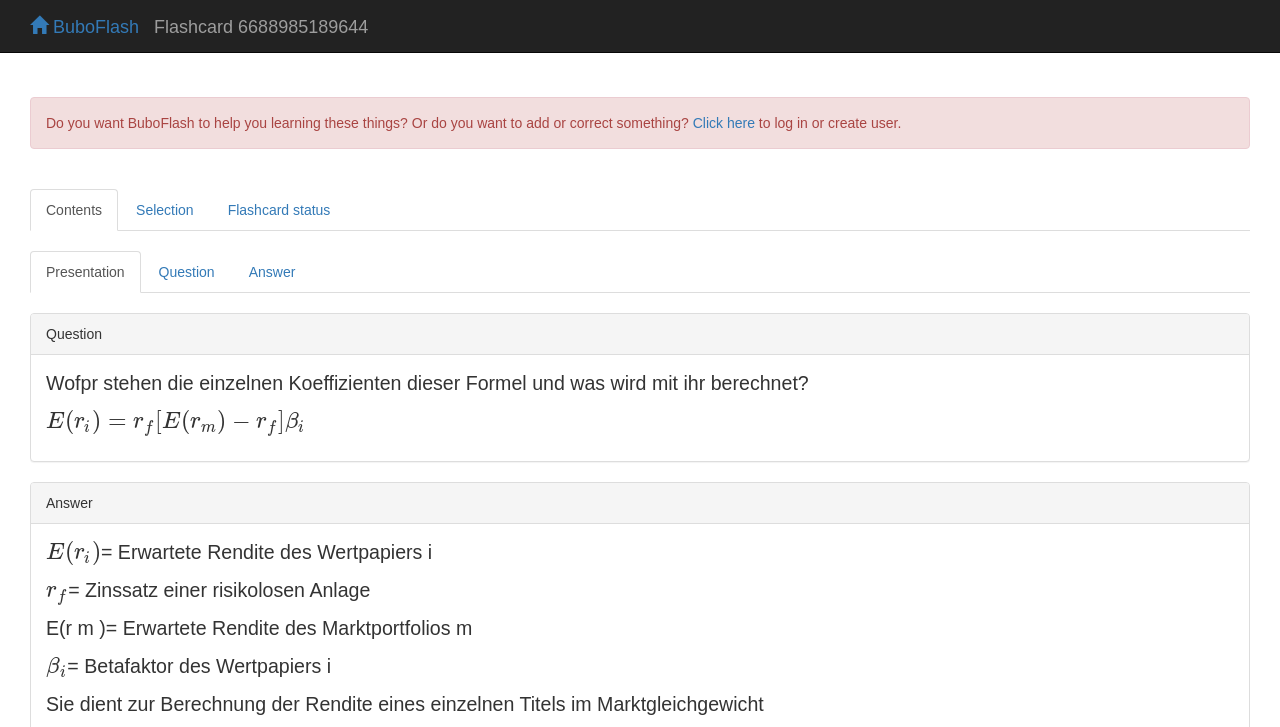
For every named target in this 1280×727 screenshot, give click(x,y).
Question (187, 272)
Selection (165, 210)
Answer (272, 272)
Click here (724, 123)
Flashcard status (279, 210)
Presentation (85, 272)
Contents (74, 210)
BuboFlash (84, 27)
